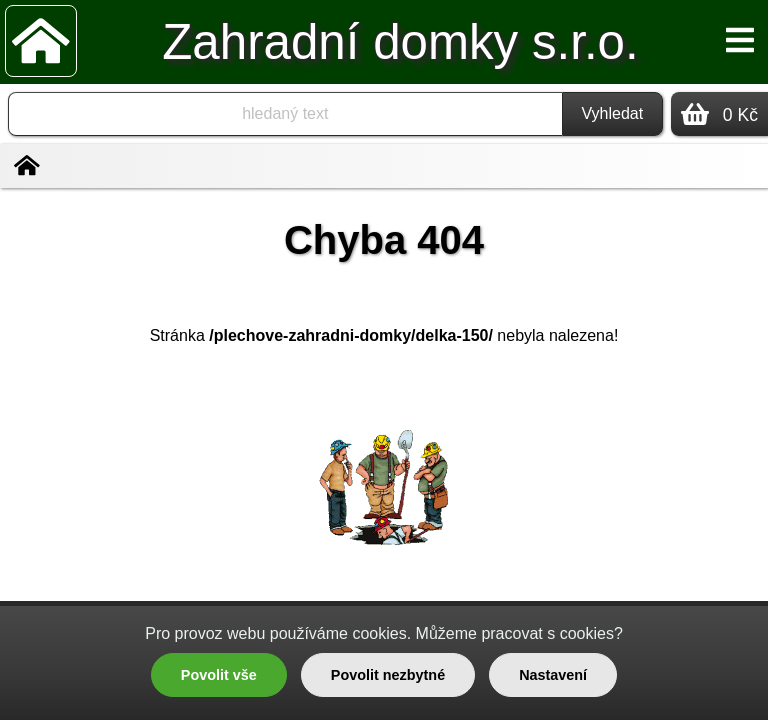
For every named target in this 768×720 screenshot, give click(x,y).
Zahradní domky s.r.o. (400, 41)
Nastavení (553, 675)
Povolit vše (219, 675)
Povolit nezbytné (388, 675)
